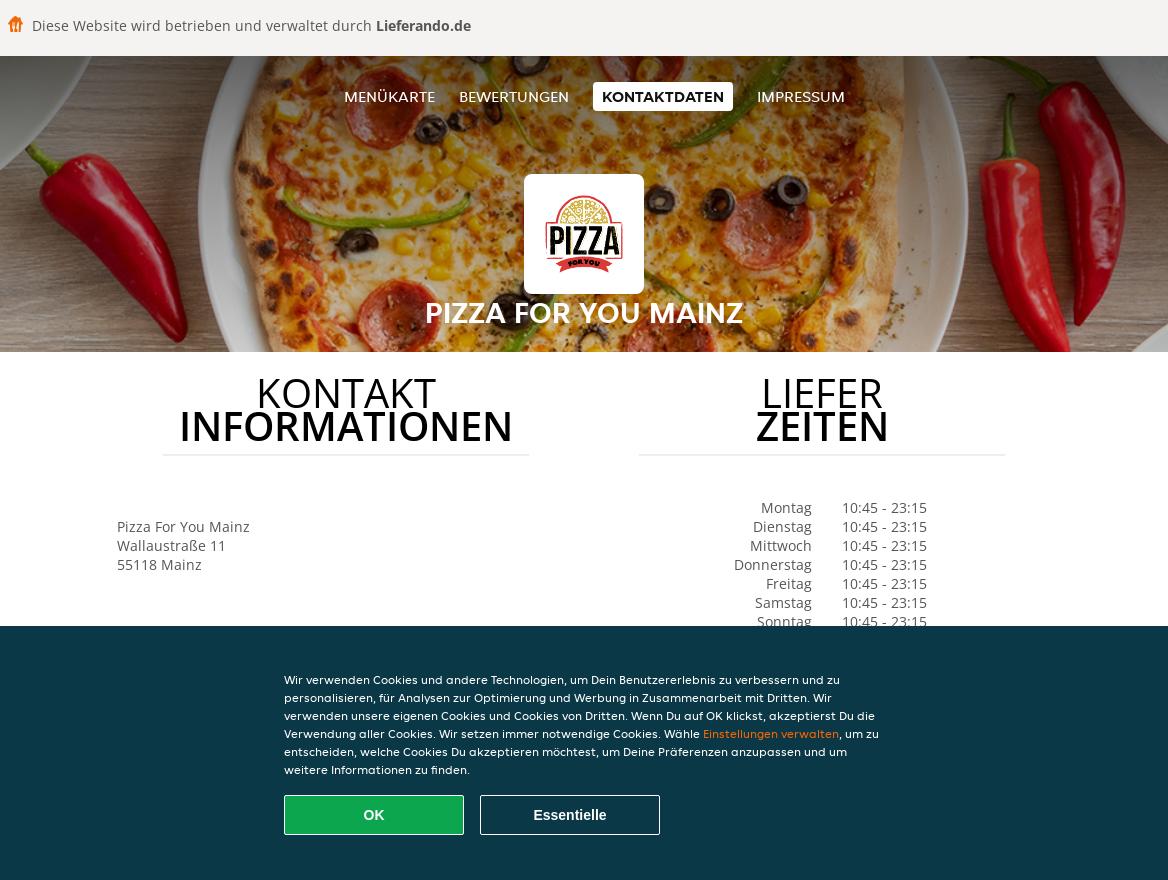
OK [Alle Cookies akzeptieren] (374, 815)
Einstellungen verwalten (771, 733)
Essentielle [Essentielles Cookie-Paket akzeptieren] (569, 815)
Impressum (801, 96)
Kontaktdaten (663, 96)
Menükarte (389, 96)
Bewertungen (514, 96)
